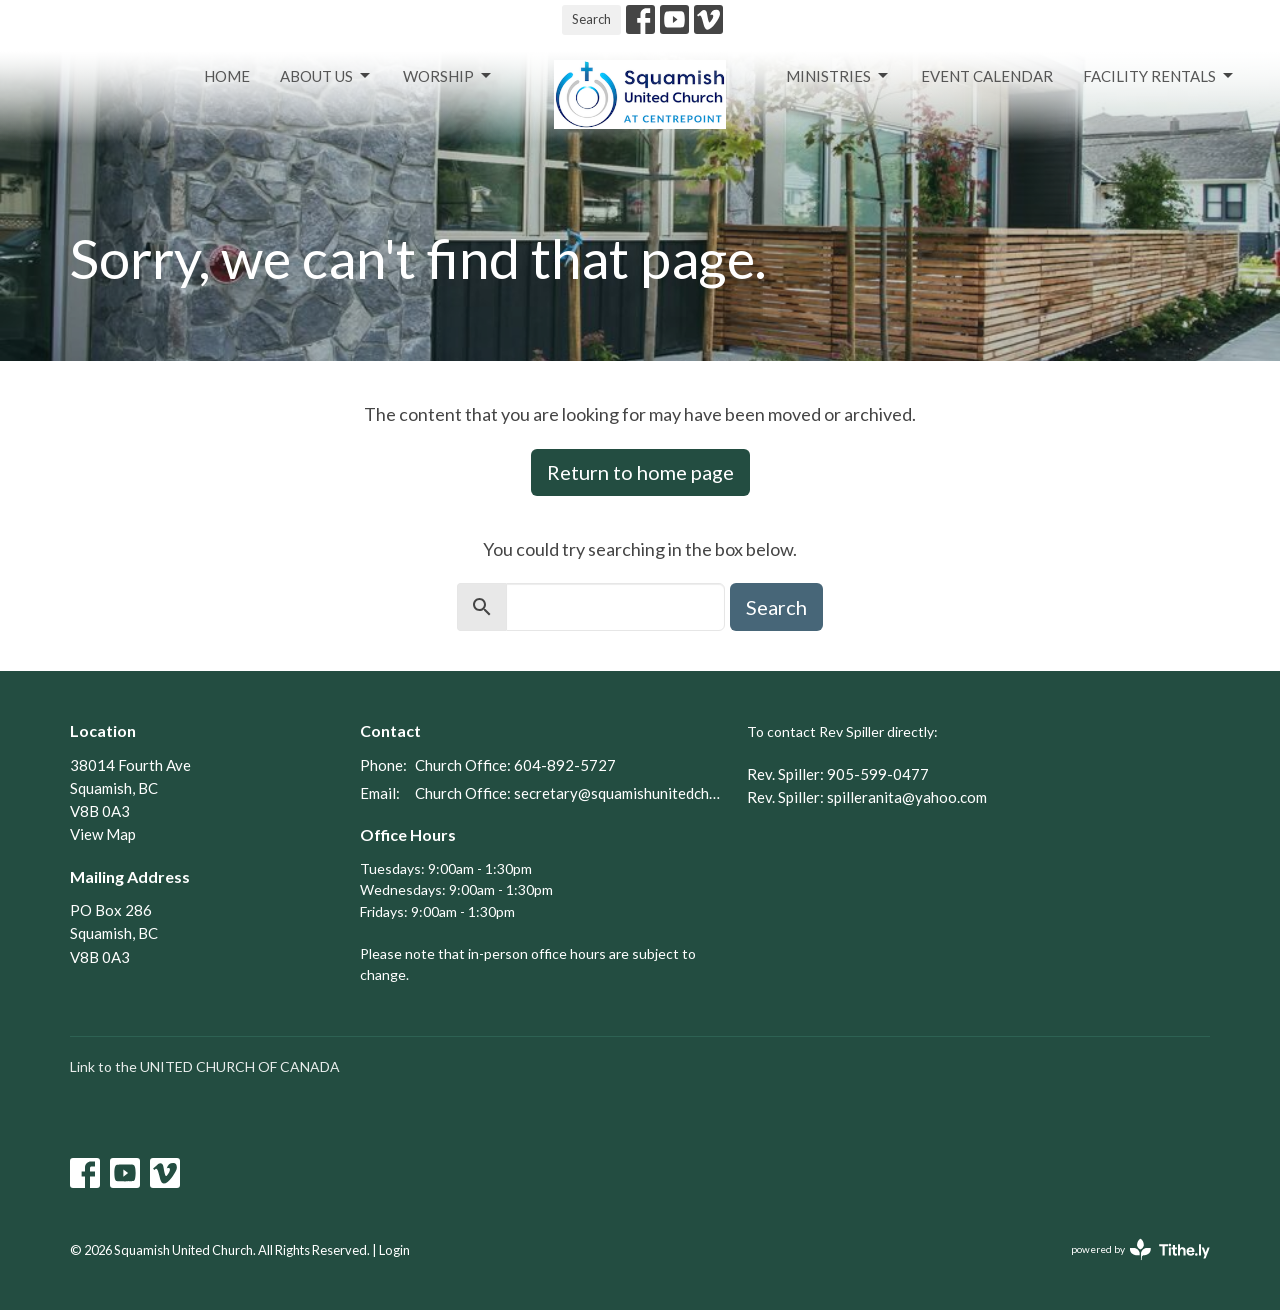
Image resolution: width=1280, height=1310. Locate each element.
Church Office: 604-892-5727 (515, 765)
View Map (103, 834)
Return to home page (640, 472)
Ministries (838, 76)
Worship (448, 76)
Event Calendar (987, 76)
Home (227, 76)
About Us (326, 76)
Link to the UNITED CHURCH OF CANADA (205, 1066)
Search (591, 19)
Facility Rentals (1159, 76)
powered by (1140, 1249)
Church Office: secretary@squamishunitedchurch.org (571, 793)
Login (394, 1250)
